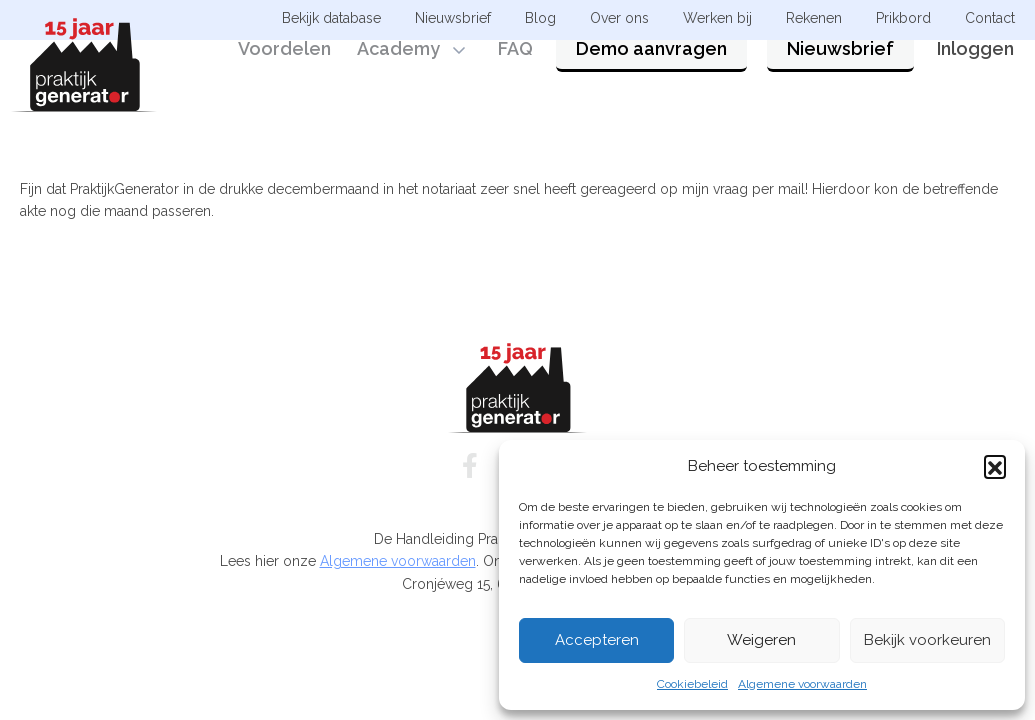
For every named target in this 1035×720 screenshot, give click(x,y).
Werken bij (717, 18)
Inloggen (975, 72)
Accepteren (597, 640)
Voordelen (284, 72)
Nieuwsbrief (840, 72)
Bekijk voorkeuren (927, 640)
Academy (398, 72)
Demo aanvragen (651, 72)
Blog (540, 18)
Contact (990, 18)
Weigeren (761, 640)
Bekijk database (331, 18)
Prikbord (903, 18)
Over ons (619, 18)
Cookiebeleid (692, 684)
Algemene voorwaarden (802, 684)
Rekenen (814, 18)
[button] (995, 466)
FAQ (515, 72)
